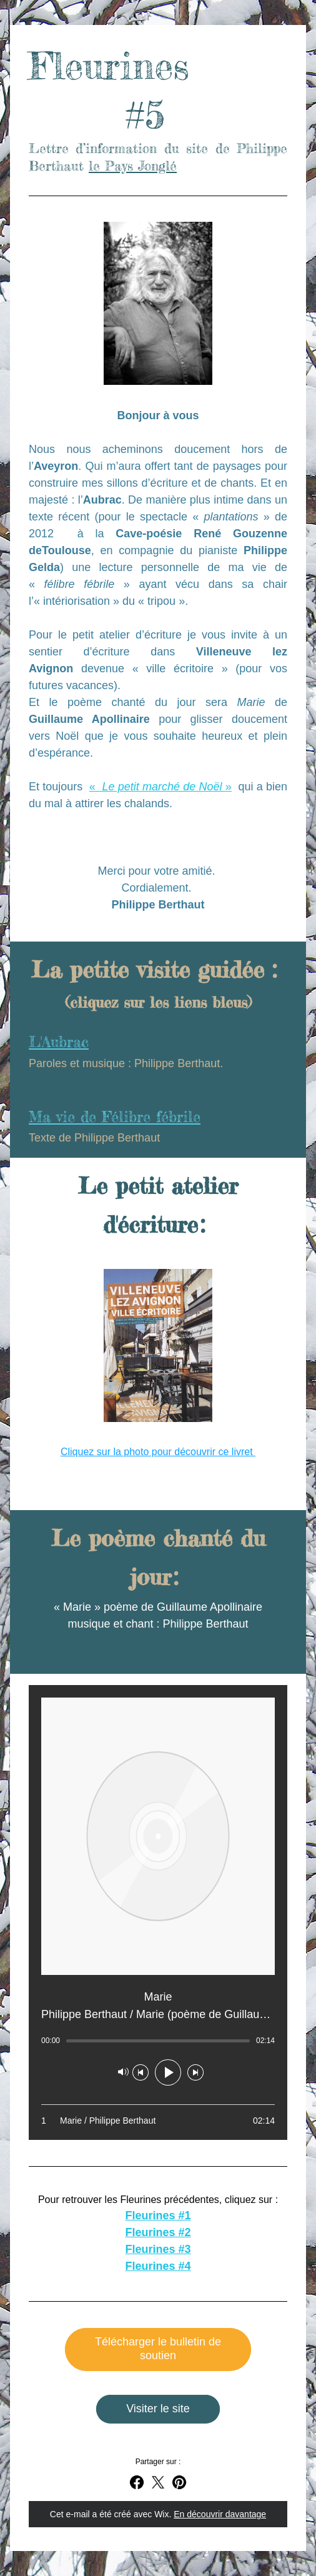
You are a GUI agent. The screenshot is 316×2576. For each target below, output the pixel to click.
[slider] (158, 2041)
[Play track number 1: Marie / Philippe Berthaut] (158, 2120)
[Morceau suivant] (195, 2072)
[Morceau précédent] (140, 2072)
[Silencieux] (123, 2072)
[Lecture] (168, 2072)
